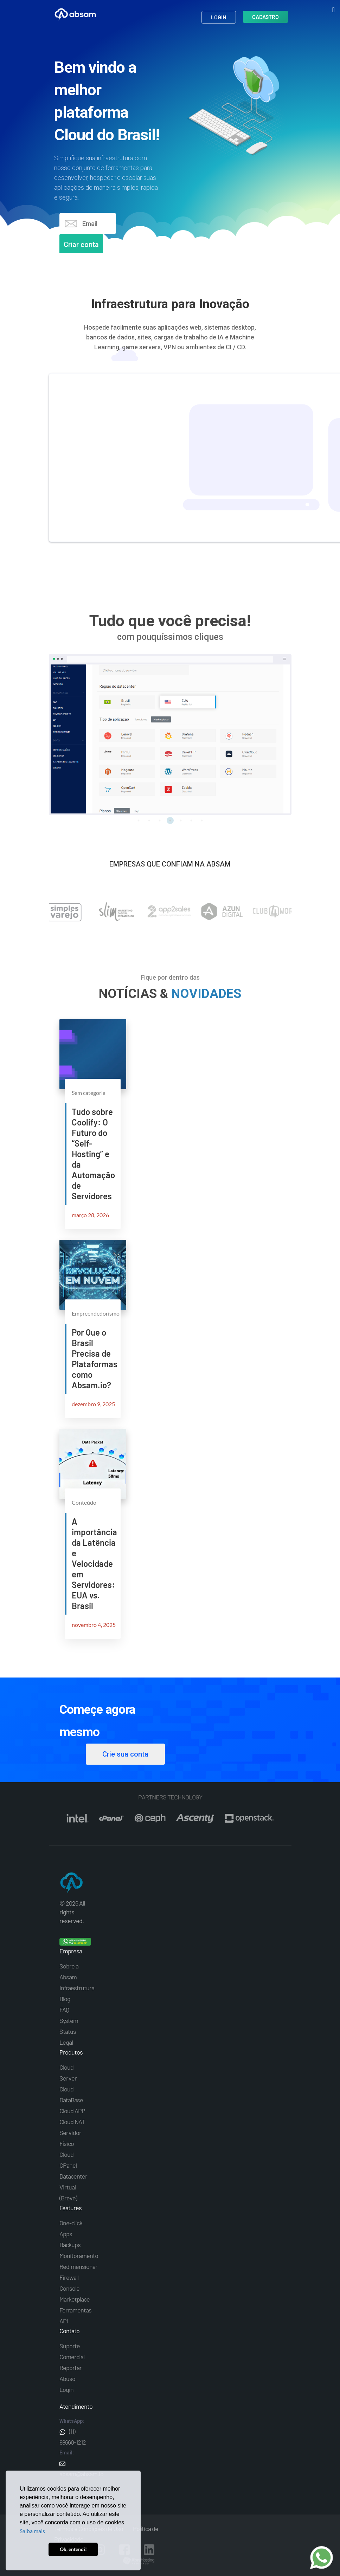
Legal (66, 2042)
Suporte (69, 2346)
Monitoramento (78, 2255)
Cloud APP (72, 2111)
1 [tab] (138, 820)
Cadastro (265, 19)
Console (69, 2288)
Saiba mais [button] (32, 2531)
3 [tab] (159, 820)
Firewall (68, 2277)
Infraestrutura (76, 1988)
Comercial (71, 2357)
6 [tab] (191, 820)
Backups (70, 2245)
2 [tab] (149, 820)
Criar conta (81, 244)
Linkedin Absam (149, 2549)
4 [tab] (170, 820)
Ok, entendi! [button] (73, 2549)
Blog (64, 1999)
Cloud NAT (72, 2122)
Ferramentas (75, 2310)
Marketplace (74, 2299)
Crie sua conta (125, 1754)
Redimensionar (78, 2266)
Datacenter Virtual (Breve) (73, 2187)
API (63, 2321)
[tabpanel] (170, 735)
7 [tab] (201, 820)
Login (218, 19)
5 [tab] (180, 820)
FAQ (64, 2009)
